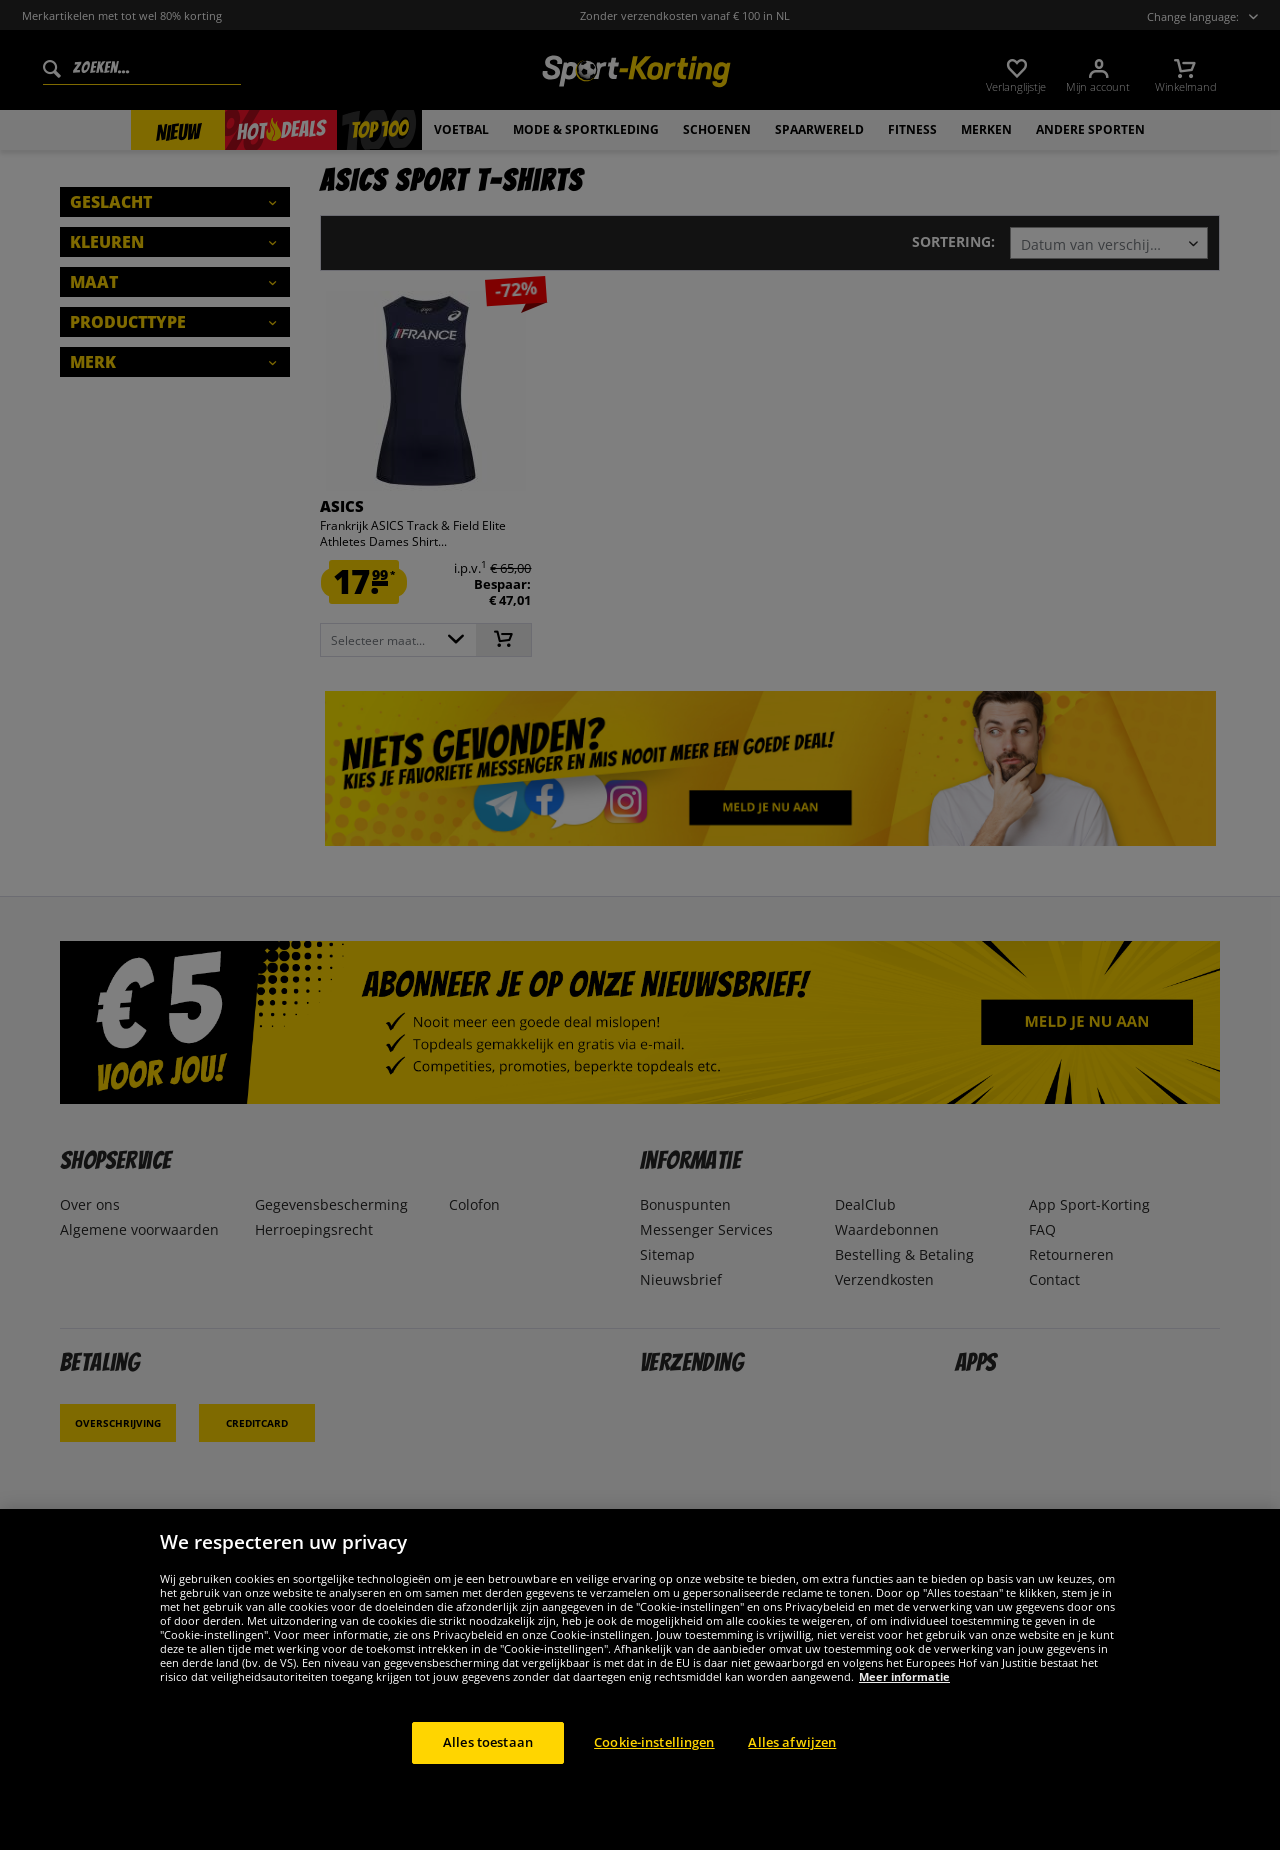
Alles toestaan (488, 1742)
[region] (640, 1679)
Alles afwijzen (792, 1742)
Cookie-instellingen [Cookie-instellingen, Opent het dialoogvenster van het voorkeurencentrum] (654, 1742)
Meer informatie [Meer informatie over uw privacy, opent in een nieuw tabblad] (904, 1676)
